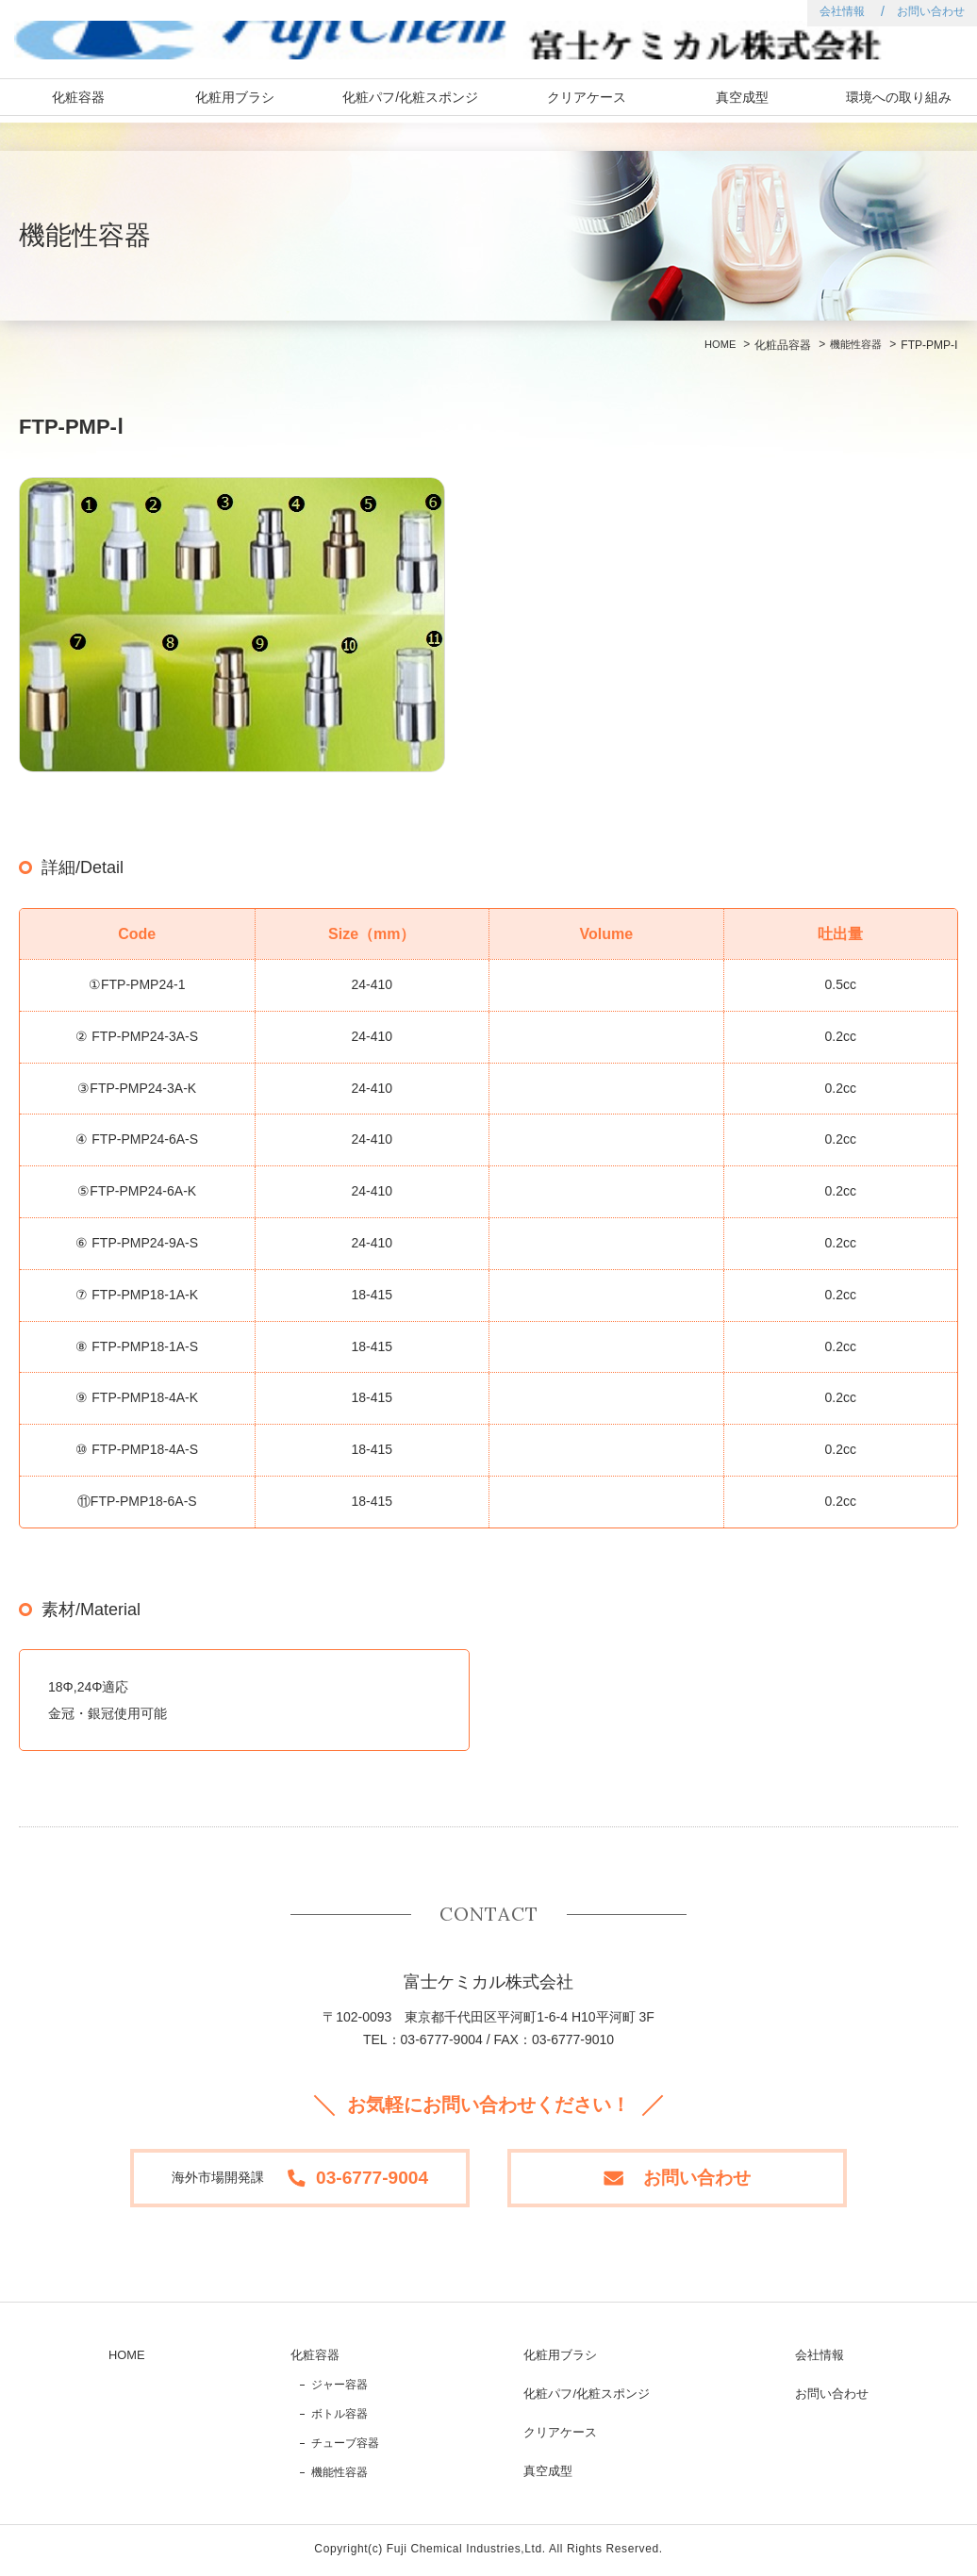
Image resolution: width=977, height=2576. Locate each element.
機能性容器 (853, 345)
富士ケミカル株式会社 (181, 42)
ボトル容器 (345, 2417)
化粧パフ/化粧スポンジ (410, 103)
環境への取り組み (899, 103)
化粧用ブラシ (234, 103)
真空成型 (742, 103)
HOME (714, 345)
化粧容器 (78, 103)
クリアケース (586, 103)
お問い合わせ (931, 11)
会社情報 (842, 11)
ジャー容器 (345, 2388)
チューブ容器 (351, 2446)
